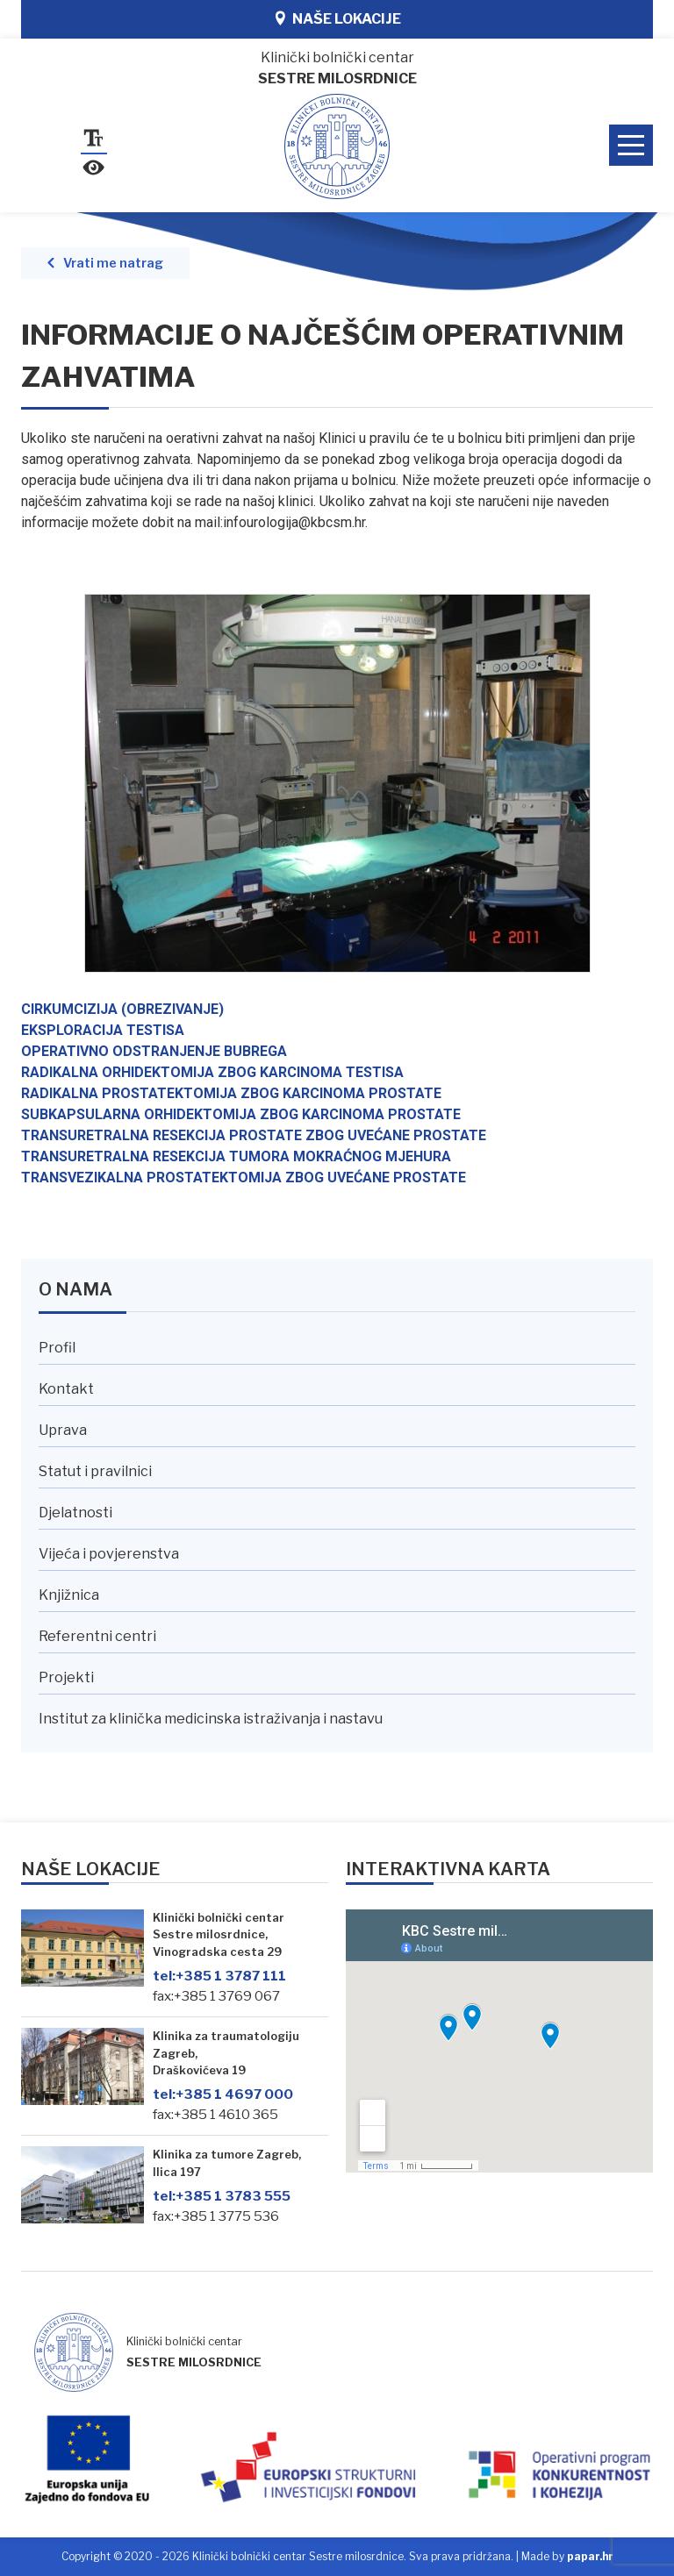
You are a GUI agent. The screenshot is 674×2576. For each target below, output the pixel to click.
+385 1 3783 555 (221, 2195)
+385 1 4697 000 (223, 2094)
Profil (57, 1347)
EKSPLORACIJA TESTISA (102, 1030)
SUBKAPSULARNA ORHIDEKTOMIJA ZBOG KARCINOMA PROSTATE (241, 1114)
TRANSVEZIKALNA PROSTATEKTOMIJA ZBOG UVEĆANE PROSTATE (243, 1177)
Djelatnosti (75, 1512)
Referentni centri (97, 1636)
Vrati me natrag (113, 263)
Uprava (63, 1430)
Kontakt (66, 1389)
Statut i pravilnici (95, 1471)
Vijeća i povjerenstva (109, 1553)
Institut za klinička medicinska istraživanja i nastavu (211, 1718)
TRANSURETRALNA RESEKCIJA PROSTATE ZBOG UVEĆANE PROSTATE (253, 1135)
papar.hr (590, 2556)
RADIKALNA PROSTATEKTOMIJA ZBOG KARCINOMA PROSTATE (231, 1093)
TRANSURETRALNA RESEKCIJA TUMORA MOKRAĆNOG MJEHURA (236, 1156)
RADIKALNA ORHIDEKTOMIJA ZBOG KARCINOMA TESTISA (212, 1072)
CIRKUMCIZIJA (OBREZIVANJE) (122, 1009)
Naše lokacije (346, 19)
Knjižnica (69, 1595)
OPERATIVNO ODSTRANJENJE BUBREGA (154, 1051)
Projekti (66, 1677)
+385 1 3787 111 (219, 1975)
